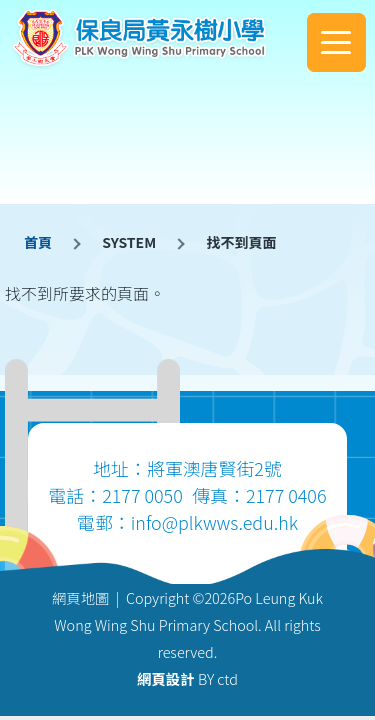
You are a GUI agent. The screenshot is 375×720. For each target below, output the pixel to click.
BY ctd (187, 678)
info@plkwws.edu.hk (214, 522)
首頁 (38, 242)
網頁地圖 (81, 597)
